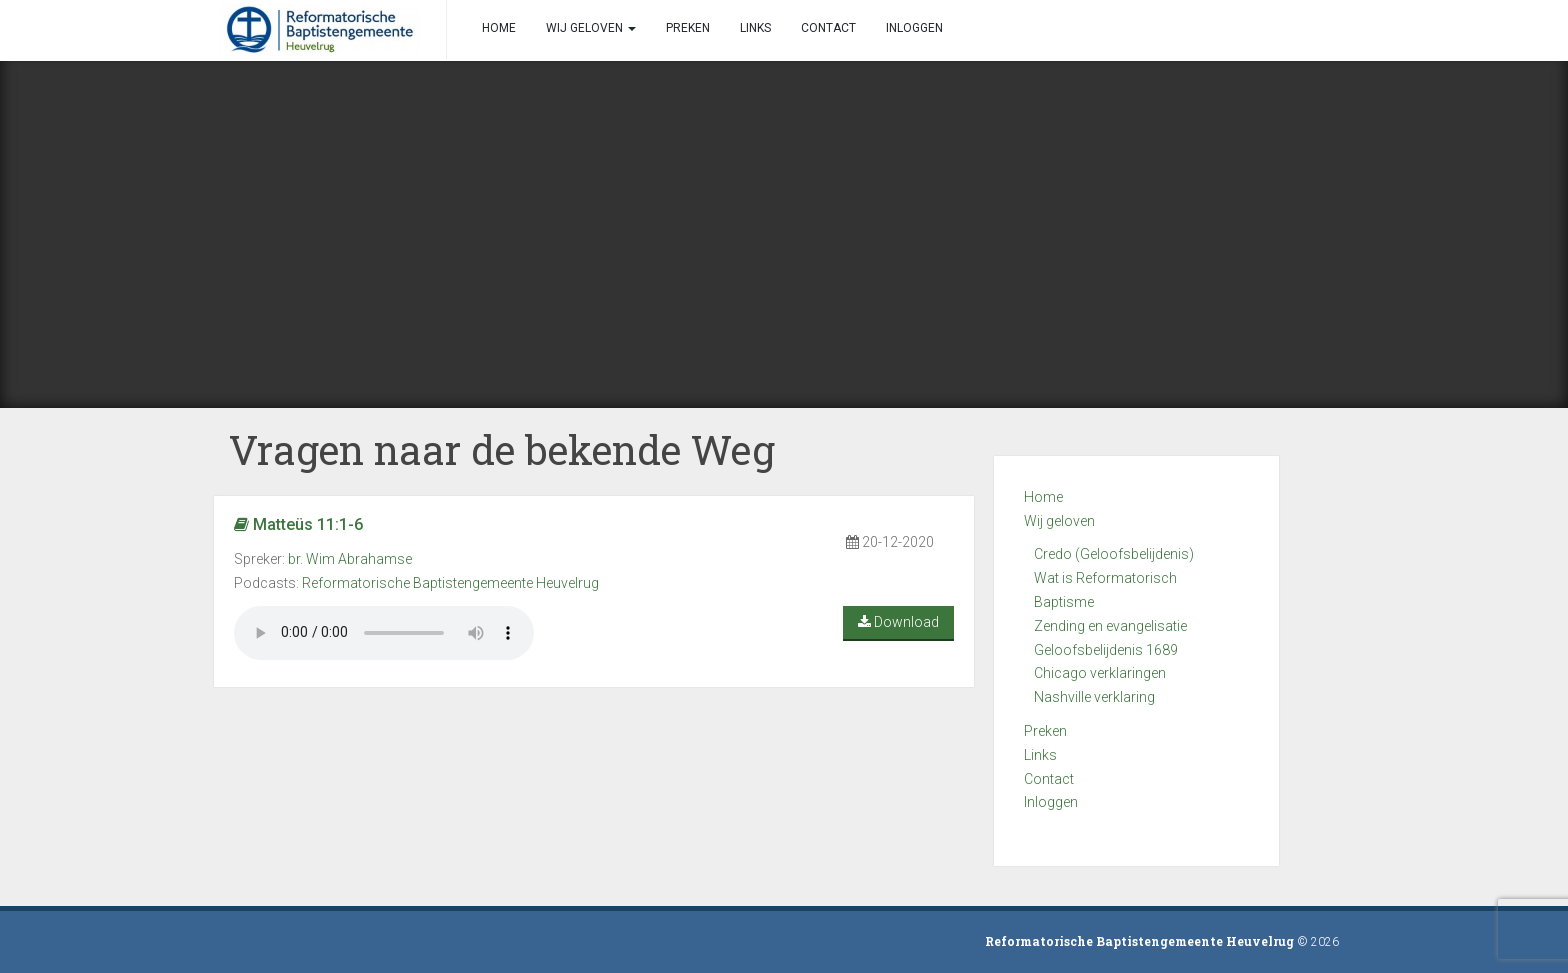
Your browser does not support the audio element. (384, 633)
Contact (1049, 779)
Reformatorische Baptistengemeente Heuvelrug (450, 583)
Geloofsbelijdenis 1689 (1106, 650)
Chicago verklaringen (1100, 673)
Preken (1045, 731)
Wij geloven (1059, 521)
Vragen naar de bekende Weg (502, 449)
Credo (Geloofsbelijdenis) (1114, 554)
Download (898, 622)
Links (1040, 755)
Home (1043, 497)
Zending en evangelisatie (1110, 626)
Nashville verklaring (1094, 697)
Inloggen (1051, 802)
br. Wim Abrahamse (350, 559)
